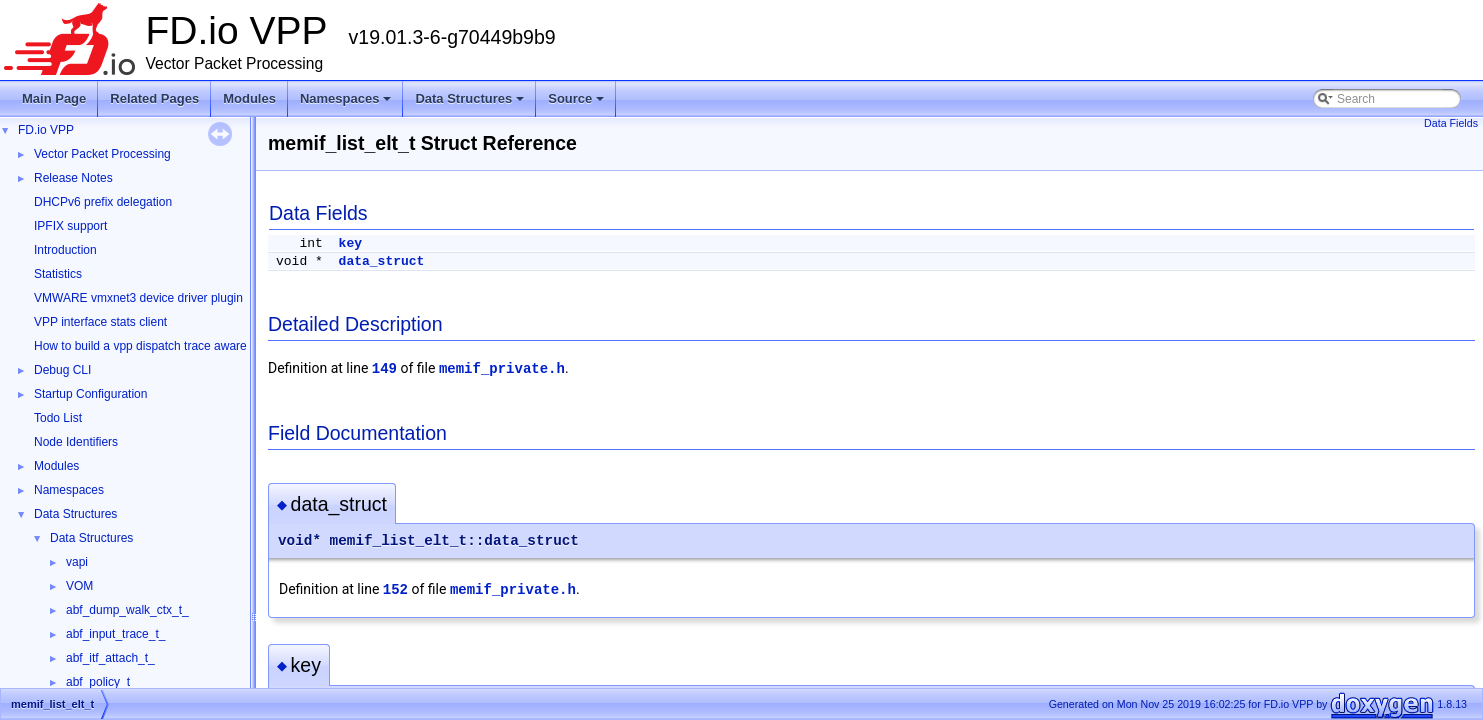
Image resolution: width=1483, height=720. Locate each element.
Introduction (65, 250)
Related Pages (154, 98)
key (350, 243)
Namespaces (347, 104)
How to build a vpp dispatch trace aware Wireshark (169, 346)
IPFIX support (70, 226)
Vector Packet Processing (102, 154)
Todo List (58, 418)
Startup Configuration (90, 394)
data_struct (382, 261)
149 (384, 369)
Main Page (54, 98)
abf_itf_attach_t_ (110, 658)
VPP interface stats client (100, 322)
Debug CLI (62, 370)
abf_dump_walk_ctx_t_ (127, 610)
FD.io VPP (46, 130)
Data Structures (471, 104)
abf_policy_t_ (101, 682)
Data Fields (1451, 123)
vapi (77, 562)
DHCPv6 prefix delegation (103, 202)
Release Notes (73, 178)
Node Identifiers (76, 442)
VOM (79, 586)
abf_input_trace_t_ (115, 634)
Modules (249, 98)
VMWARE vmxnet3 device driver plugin (138, 298)
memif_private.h (502, 369)
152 (395, 590)
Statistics (58, 274)
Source (577, 104)
